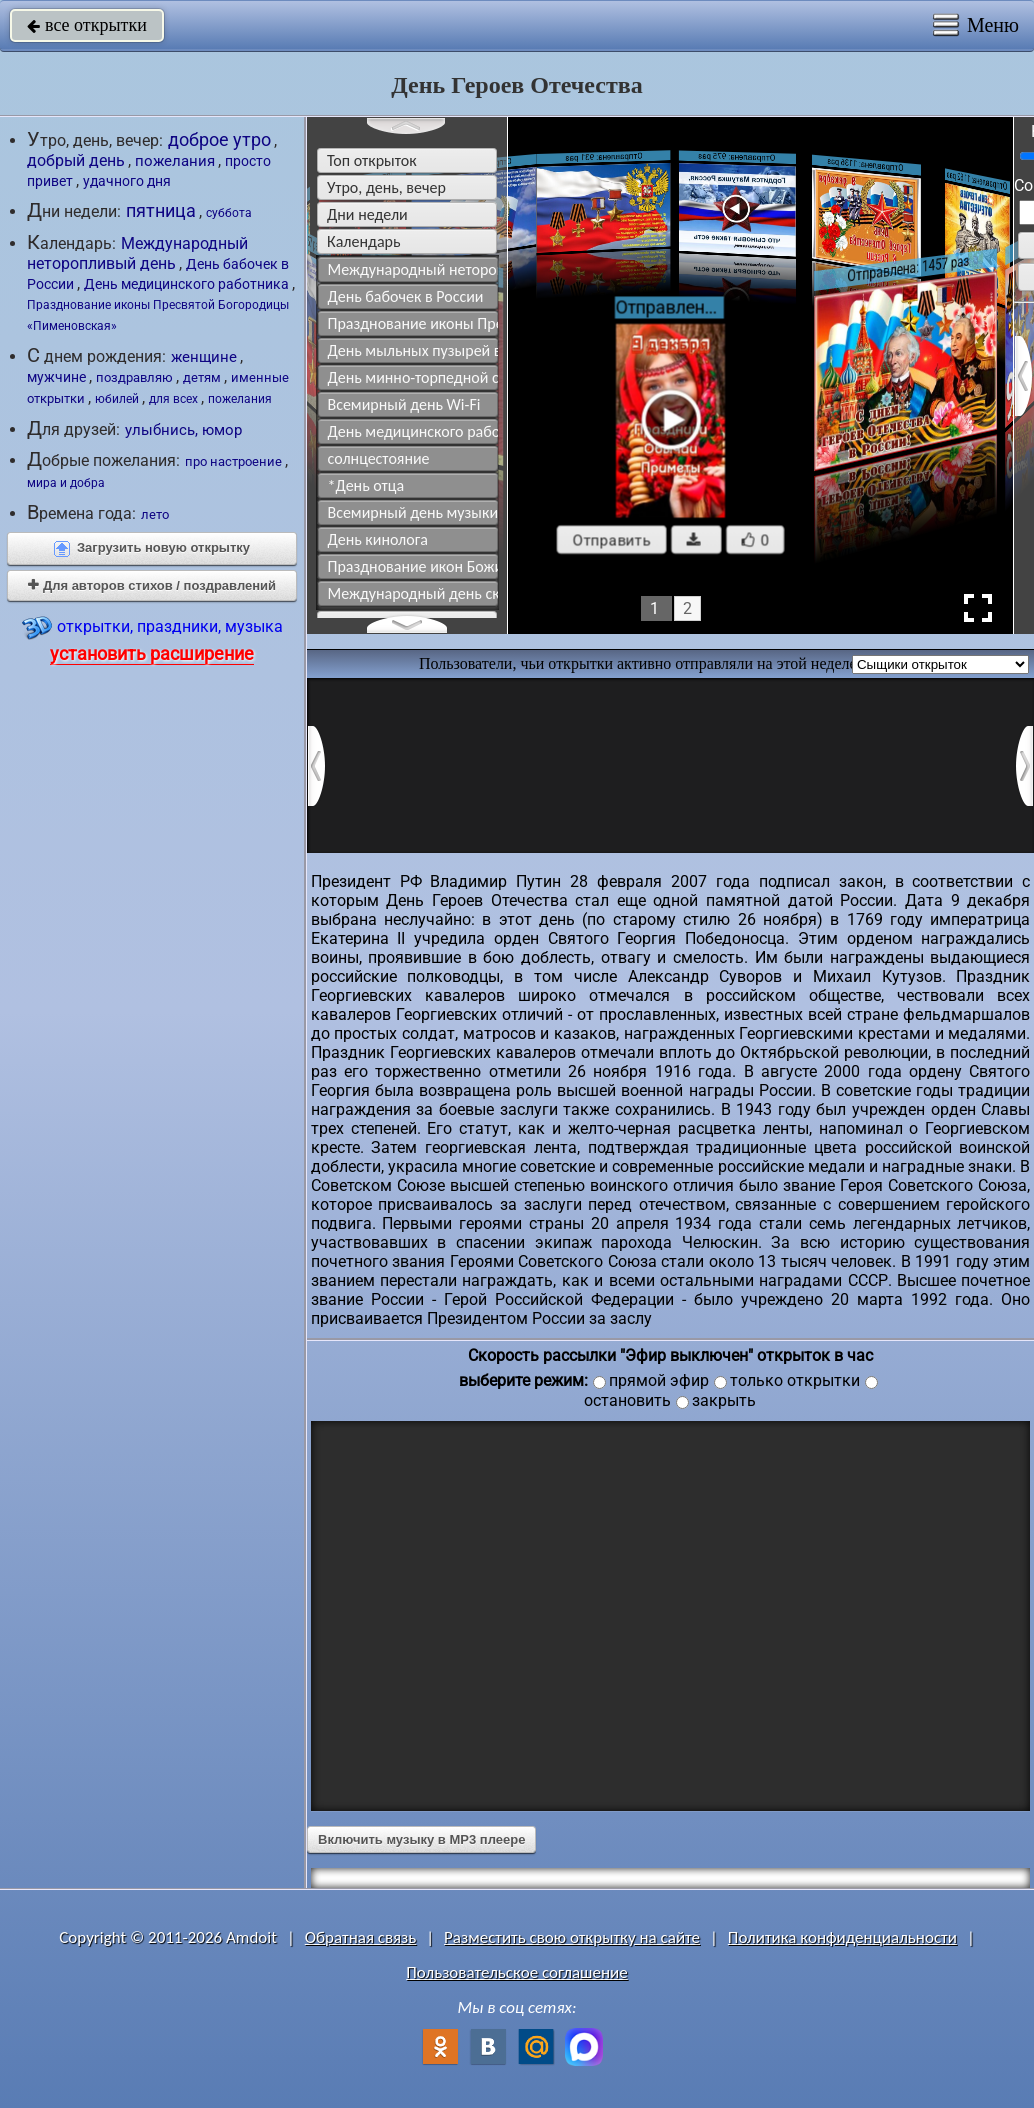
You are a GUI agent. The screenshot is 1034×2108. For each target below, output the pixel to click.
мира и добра (66, 483)
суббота (229, 213)
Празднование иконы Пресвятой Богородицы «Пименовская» (413, 323)
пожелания (175, 161)
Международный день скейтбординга (413, 593)
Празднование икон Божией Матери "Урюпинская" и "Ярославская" (413, 566)
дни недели (367, 214)
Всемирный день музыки (413, 512)
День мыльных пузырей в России (413, 350)
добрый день (76, 160)
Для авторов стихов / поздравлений (152, 585)
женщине (204, 357)
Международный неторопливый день (137, 254)
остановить (627, 1401)
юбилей (117, 398)
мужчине (56, 377)
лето (155, 514)
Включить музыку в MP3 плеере (421, 1839)
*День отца (366, 485)
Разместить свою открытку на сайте (572, 1937)
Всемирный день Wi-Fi (404, 404)
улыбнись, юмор (183, 430)
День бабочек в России (406, 296)
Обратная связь (361, 1937)
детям (202, 377)
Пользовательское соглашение (516, 1972)
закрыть (724, 1401)
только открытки (795, 1380)
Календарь (363, 241)
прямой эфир (659, 1380)
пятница (161, 211)
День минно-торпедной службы (413, 377)
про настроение (233, 461)
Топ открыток (372, 160)
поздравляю (134, 377)
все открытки (87, 25)
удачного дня (127, 181)
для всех (173, 399)
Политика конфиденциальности (842, 1937)
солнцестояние (379, 458)
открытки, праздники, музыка (152, 638)
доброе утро (219, 139)
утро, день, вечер (386, 187)
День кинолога (378, 539)
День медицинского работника (186, 284)
